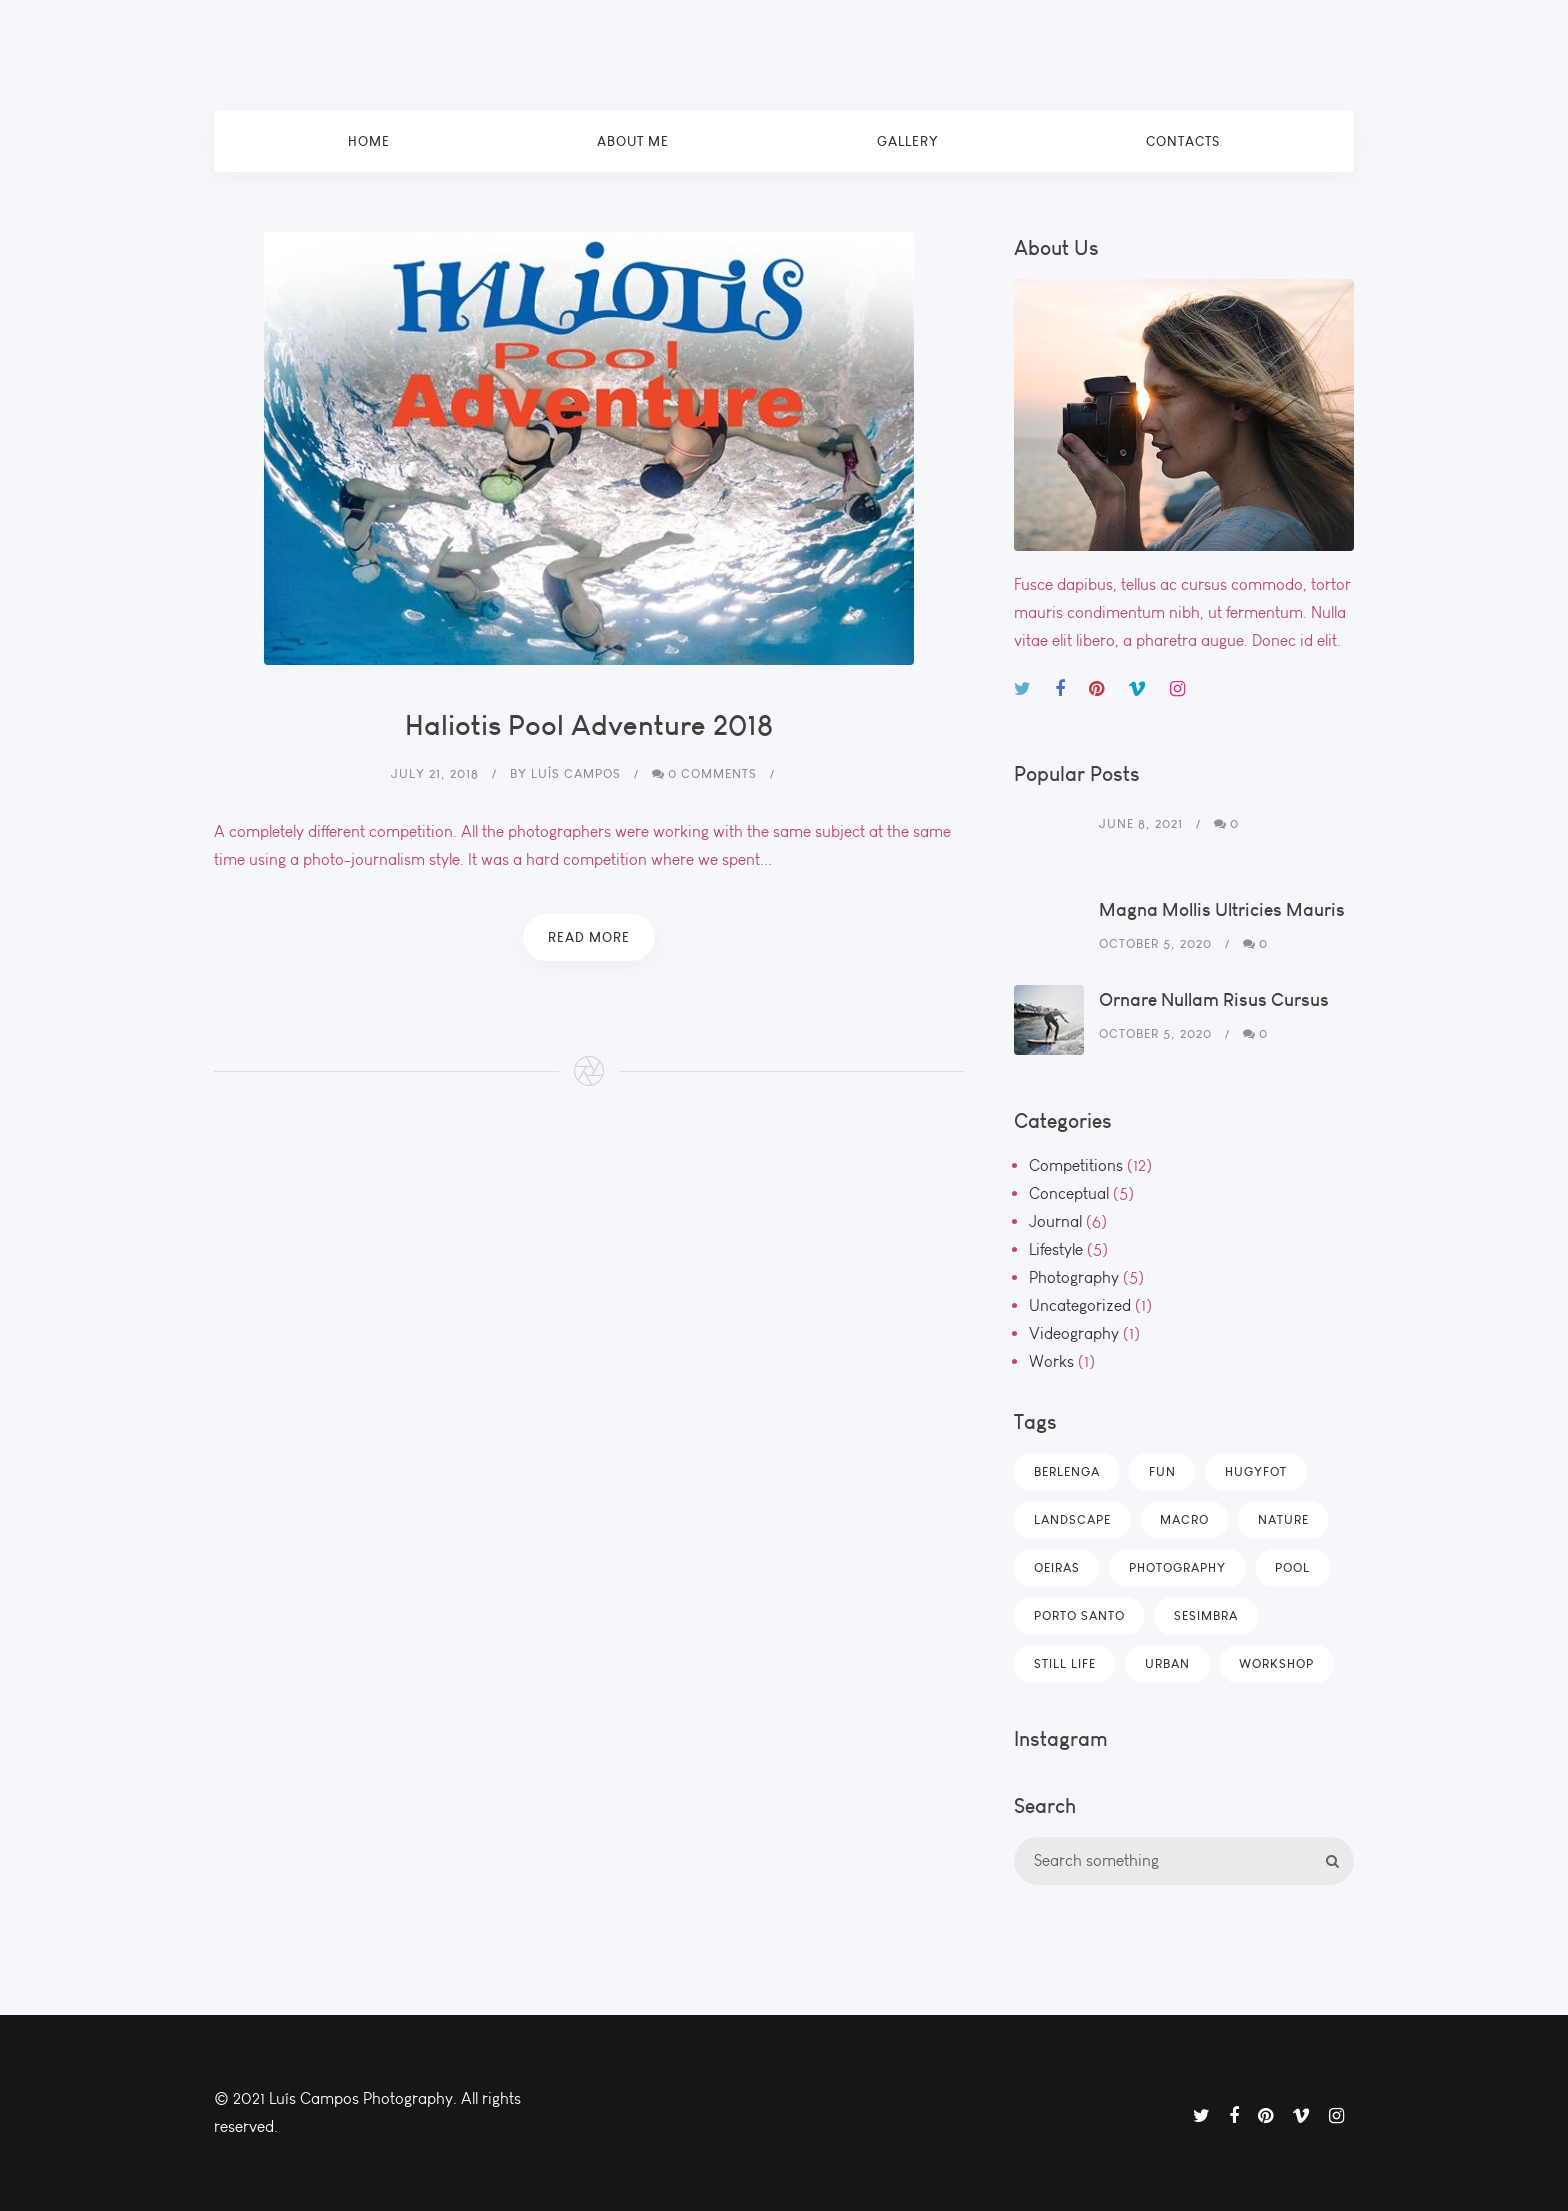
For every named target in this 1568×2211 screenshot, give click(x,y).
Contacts (1183, 141)
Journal (1055, 1221)
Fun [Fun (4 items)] (1162, 1471)
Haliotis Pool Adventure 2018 (589, 724)
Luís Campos (576, 773)
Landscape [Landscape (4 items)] (1072, 1519)
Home (369, 141)
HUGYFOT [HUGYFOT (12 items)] (1256, 1471)
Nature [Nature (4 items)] (1283, 1519)
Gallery (908, 141)
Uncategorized (1080, 1305)
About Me (633, 141)
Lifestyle (1056, 1249)
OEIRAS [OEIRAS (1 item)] (1057, 1567)
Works (1051, 1361)
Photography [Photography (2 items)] (1177, 1567)
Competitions (1076, 1165)
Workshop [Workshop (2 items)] (1276, 1663)
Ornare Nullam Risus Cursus (1214, 999)
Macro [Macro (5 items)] (1184, 1519)
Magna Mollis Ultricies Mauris (1222, 909)
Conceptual (1069, 1193)
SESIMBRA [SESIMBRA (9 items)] (1206, 1615)
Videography (1074, 1333)
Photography (1074, 1277)
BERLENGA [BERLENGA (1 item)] (1067, 1471)
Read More (589, 937)
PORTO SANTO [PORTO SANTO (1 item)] (1079, 1615)
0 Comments (712, 773)
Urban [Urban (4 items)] (1167, 1663)
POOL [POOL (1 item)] (1292, 1567)
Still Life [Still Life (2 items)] (1065, 1663)
